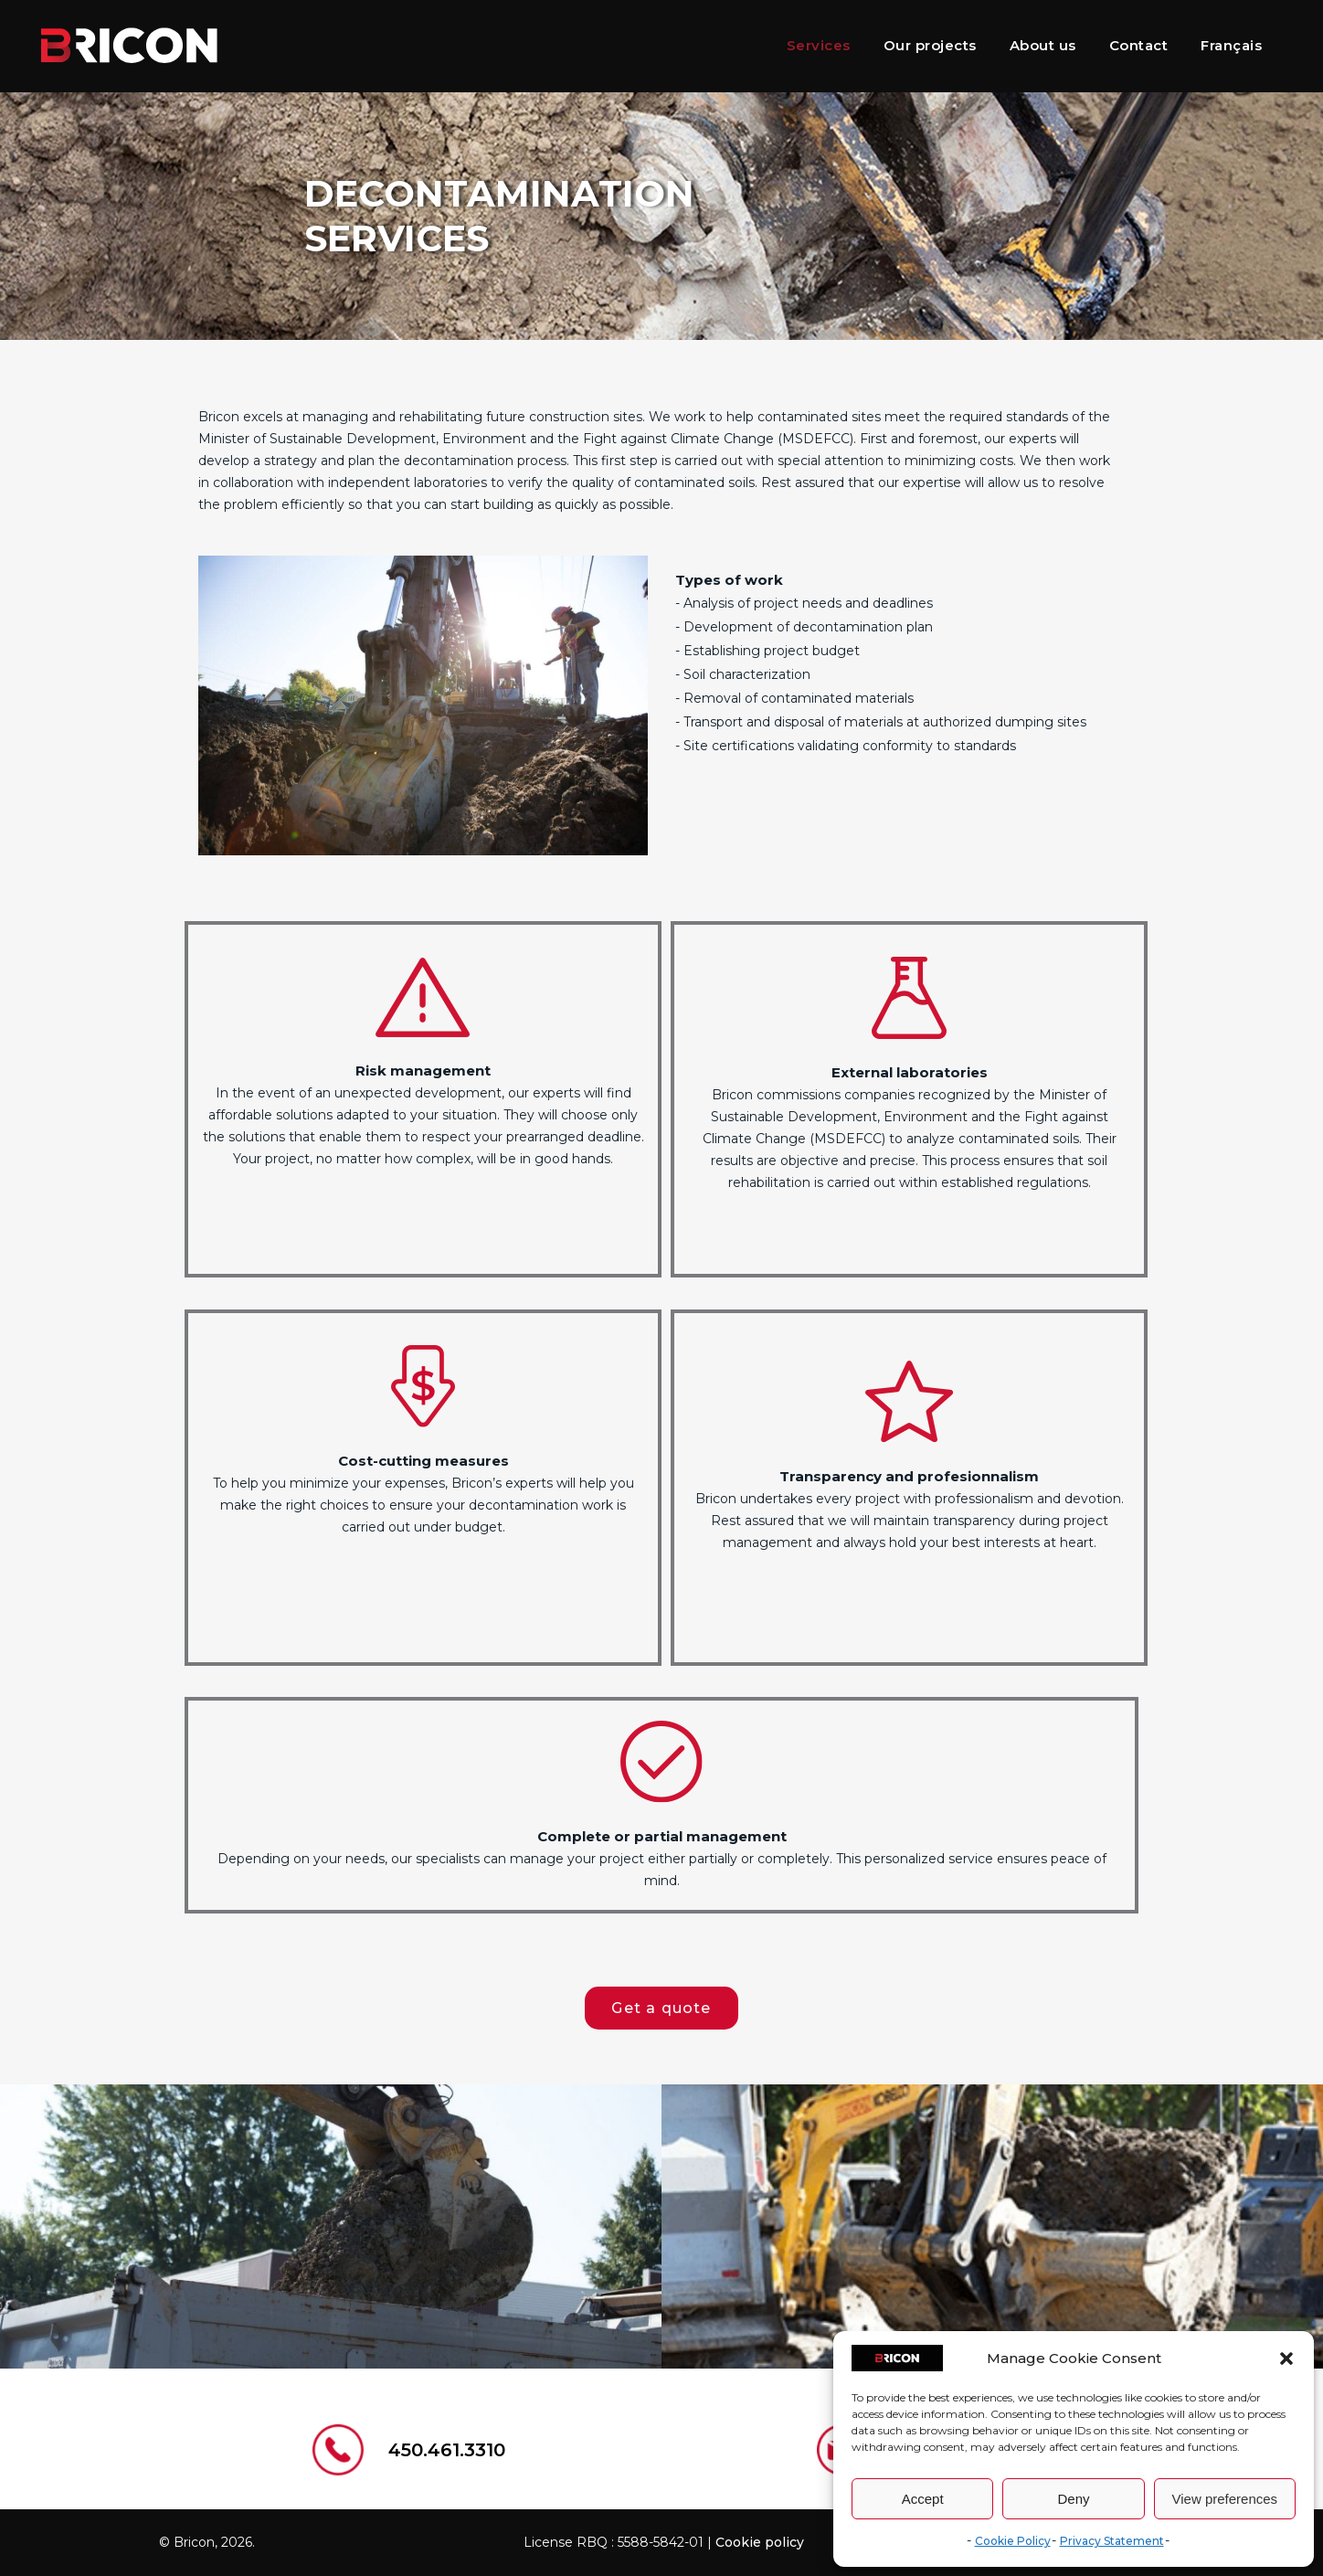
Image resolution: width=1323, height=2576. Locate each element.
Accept (923, 2499)
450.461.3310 (446, 2450)
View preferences (1225, 2499)
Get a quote (661, 2008)
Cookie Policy (1013, 2541)
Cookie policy (759, 2542)
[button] (1286, 2358)
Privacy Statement (1112, 2541)
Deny (1073, 2499)
